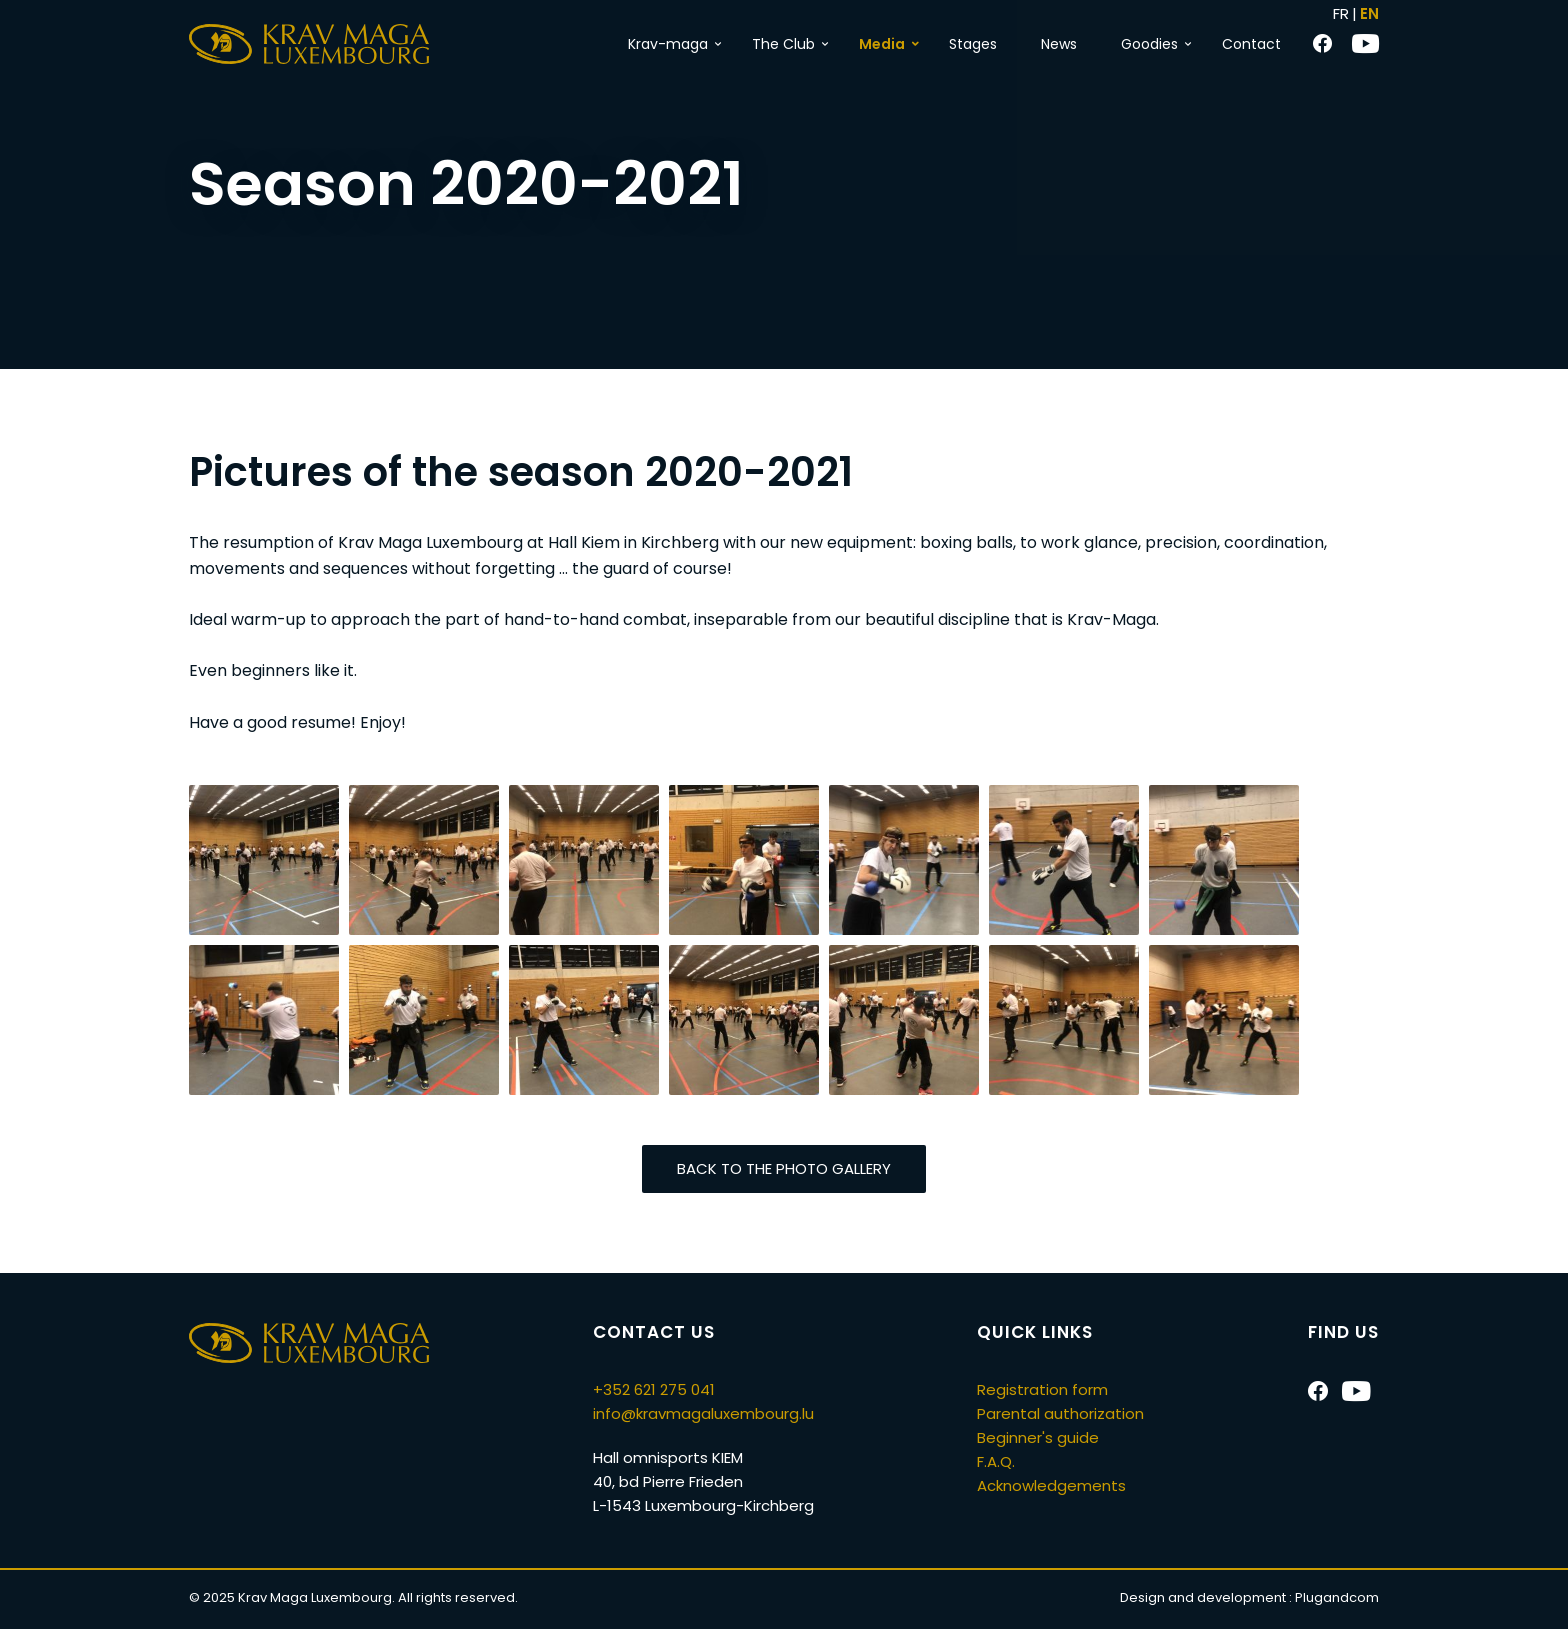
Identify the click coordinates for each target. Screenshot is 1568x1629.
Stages (973, 44)
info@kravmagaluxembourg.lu (703, 1413)
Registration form (1042, 1389)
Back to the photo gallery (784, 1168)
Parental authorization (1060, 1413)
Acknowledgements (1051, 1485)
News (1059, 44)
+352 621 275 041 (654, 1389)
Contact (1251, 44)
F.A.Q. (996, 1461)
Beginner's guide (1038, 1437)
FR (1341, 13)
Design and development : (1249, 1597)
